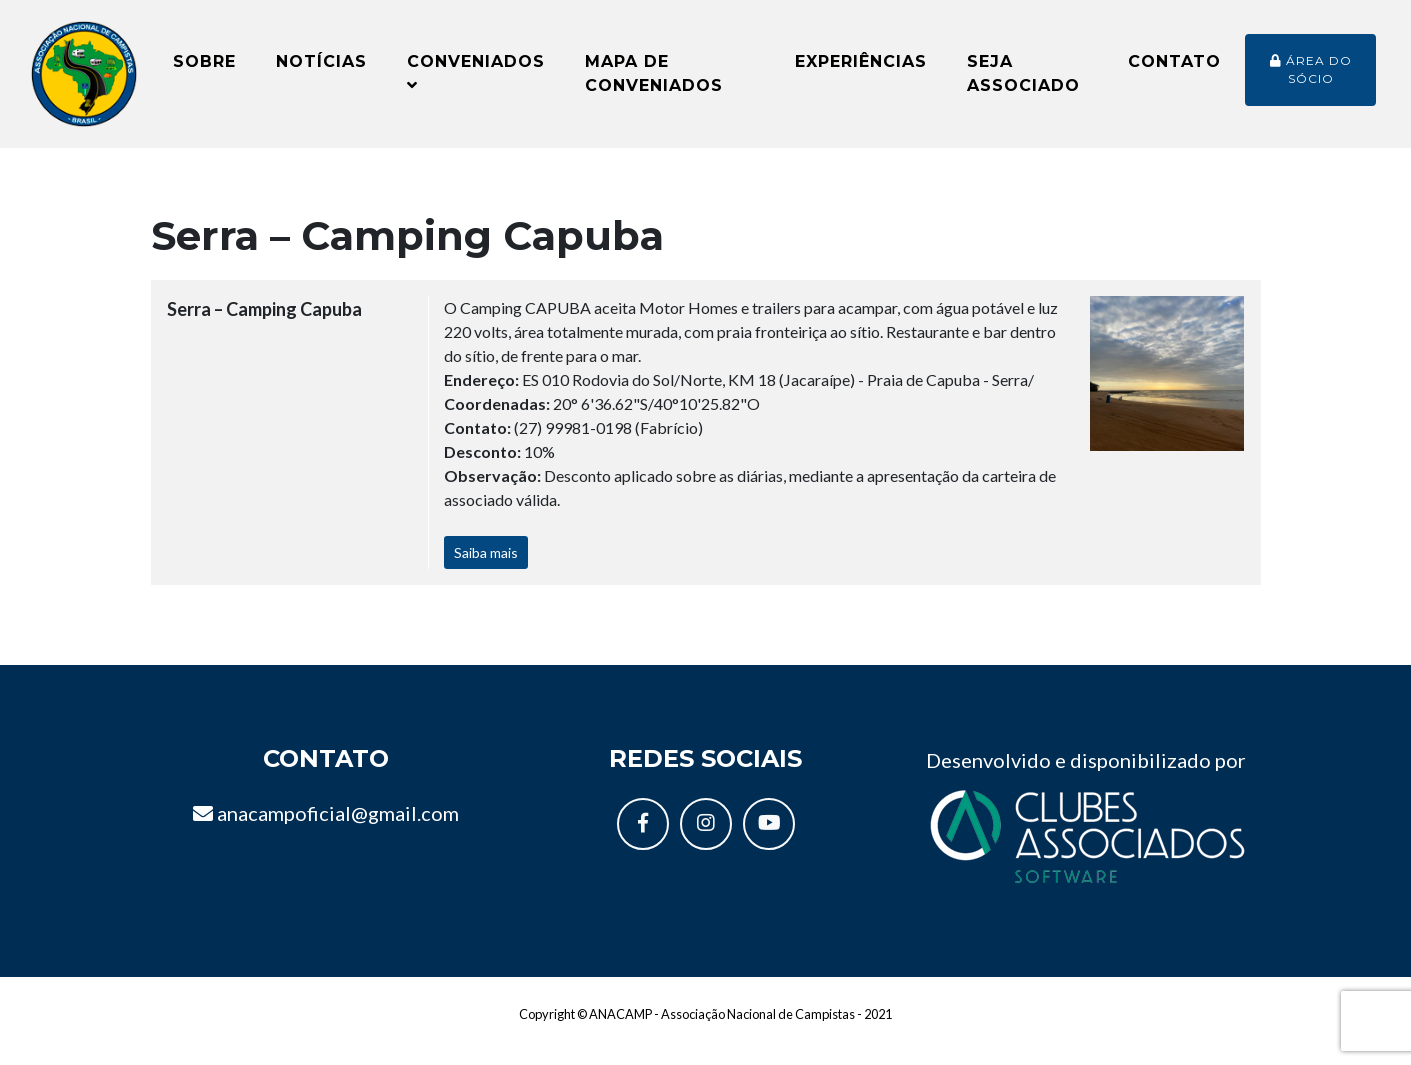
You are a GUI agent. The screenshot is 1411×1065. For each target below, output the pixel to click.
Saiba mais (486, 568)
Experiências (861, 69)
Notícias (321, 69)
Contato (1174, 69)
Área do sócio (1311, 77)
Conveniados (476, 80)
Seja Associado (1023, 81)
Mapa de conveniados (654, 81)
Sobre (204, 69)
